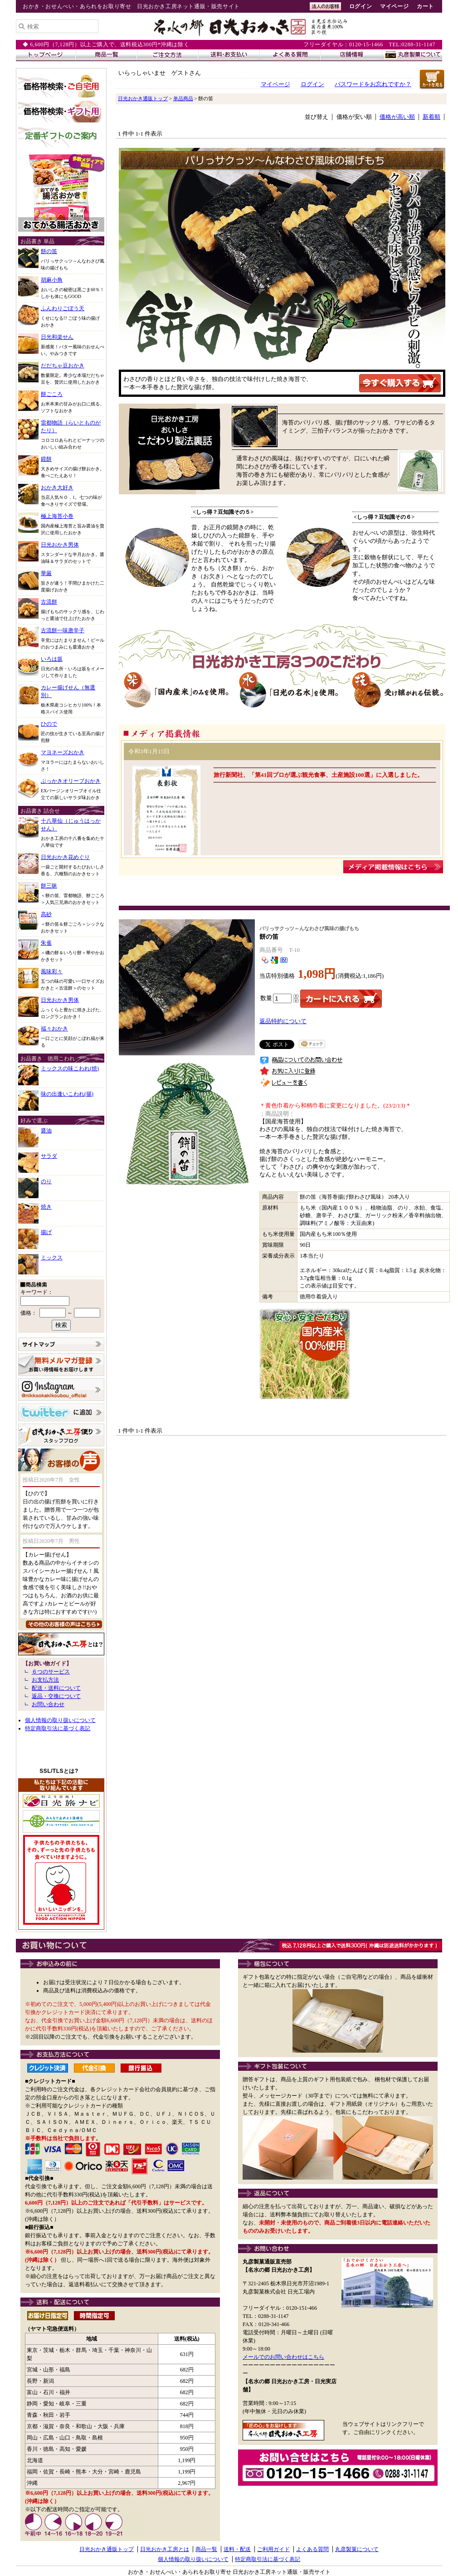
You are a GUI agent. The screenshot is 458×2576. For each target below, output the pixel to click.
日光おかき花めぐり (65, 857)
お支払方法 (45, 1680)
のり (46, 1181)
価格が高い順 (397, 117)
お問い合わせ (48, 1704)
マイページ (394, 6)
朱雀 (46, 943)
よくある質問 (312, 2549)
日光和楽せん (57, 337)
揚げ (46, 1232)
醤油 (46, 1130)
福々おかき (54, 1028)
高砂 (46, 914)
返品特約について (283, 1021)
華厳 (46, 573)
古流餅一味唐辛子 (62, 630)
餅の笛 (49, 251)
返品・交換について (56, 1696)
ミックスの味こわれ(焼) (70, 1068)
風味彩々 (52, 971)
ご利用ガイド (273, 2549)
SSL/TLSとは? (58, 1771)
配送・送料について (56, 1688)
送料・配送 (237, 2549)
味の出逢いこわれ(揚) (67, 1094)
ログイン (360, 6)
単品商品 (183, 98)
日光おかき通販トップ (143, 98)
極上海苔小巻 (57, 516)
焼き (46, 1207)
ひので (49, 724)
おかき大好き (57, 487)
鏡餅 (46, 459)
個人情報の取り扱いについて (60, 1720)
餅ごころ (52, 394)
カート (425, 6)
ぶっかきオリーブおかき (71, 781)
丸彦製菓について (357, 2549)
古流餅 (49, 602)
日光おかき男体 (60, 545)
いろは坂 (52, 659)
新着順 (431, 117)
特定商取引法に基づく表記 (57, 1728)
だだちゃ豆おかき (62, 365)
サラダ (49, 1156)
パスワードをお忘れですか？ (373, 84)
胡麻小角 (52, 280)
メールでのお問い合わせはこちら (283, 2357)
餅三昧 (49, 886)
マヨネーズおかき (62, 752)
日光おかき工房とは (164, 2549)
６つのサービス (51, 1672)
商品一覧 (206, 2549)
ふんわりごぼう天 (62, 308)
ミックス (52, 1257)
